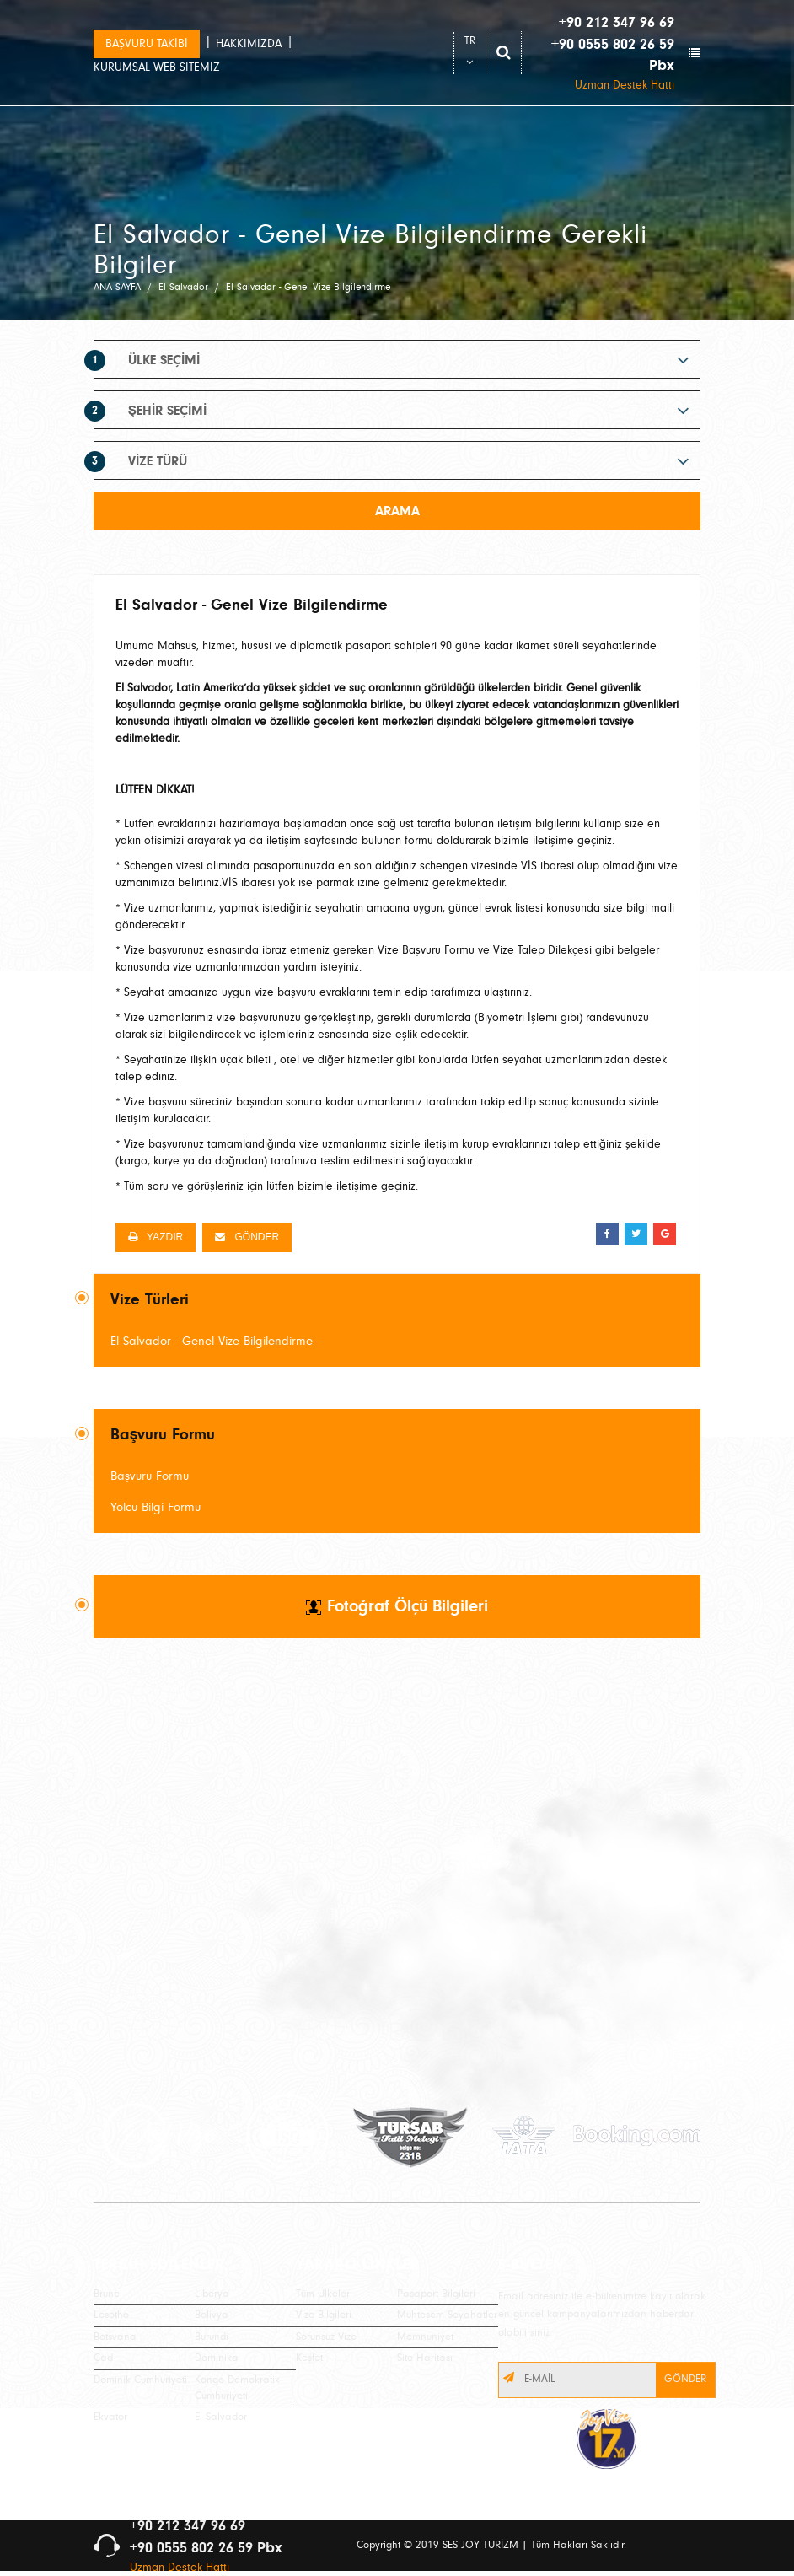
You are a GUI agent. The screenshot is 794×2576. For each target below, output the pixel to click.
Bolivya (211, 2315)
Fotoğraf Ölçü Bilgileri (397, 1606)
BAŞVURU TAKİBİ (146, 44)
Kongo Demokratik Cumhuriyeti (237, 2388)
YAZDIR (155, 1237)
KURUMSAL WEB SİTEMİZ (157, 67)
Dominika (217, 2358)
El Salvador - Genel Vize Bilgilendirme (211, 1341)
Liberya (212, 2294)
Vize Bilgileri (323, 2315)
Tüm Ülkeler (323, 2294)
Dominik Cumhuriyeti (140, 2380)
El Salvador (221, 2417)
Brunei (108, 2294)
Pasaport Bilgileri (436, 2294)
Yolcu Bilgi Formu (155, 1507)
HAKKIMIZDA (249, 44)
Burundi (211, 2337)
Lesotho (111, 2315)
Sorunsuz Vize (326, 2337)
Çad (103, 2358)
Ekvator (110, 2417)
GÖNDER (247, 1237)
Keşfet (309, 2358)
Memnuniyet (425, 2337)
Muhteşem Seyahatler (447, 2315)
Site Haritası (425, 2358)
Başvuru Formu (149, 1476)
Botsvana (115, 2337)
